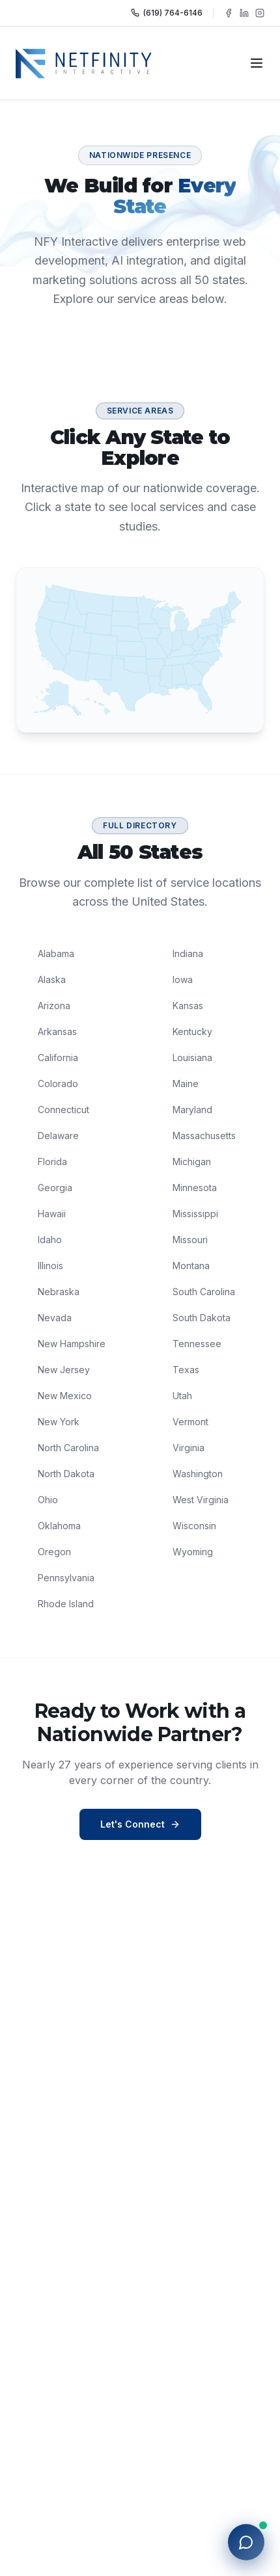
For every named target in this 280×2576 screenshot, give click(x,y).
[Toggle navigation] (256, 63)
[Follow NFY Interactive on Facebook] (228, 13)
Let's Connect (140, 1824)
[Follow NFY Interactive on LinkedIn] (244, 13)
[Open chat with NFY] (246, 2542)
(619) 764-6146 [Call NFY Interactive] (167, 13)
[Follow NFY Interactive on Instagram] (259, 13)
